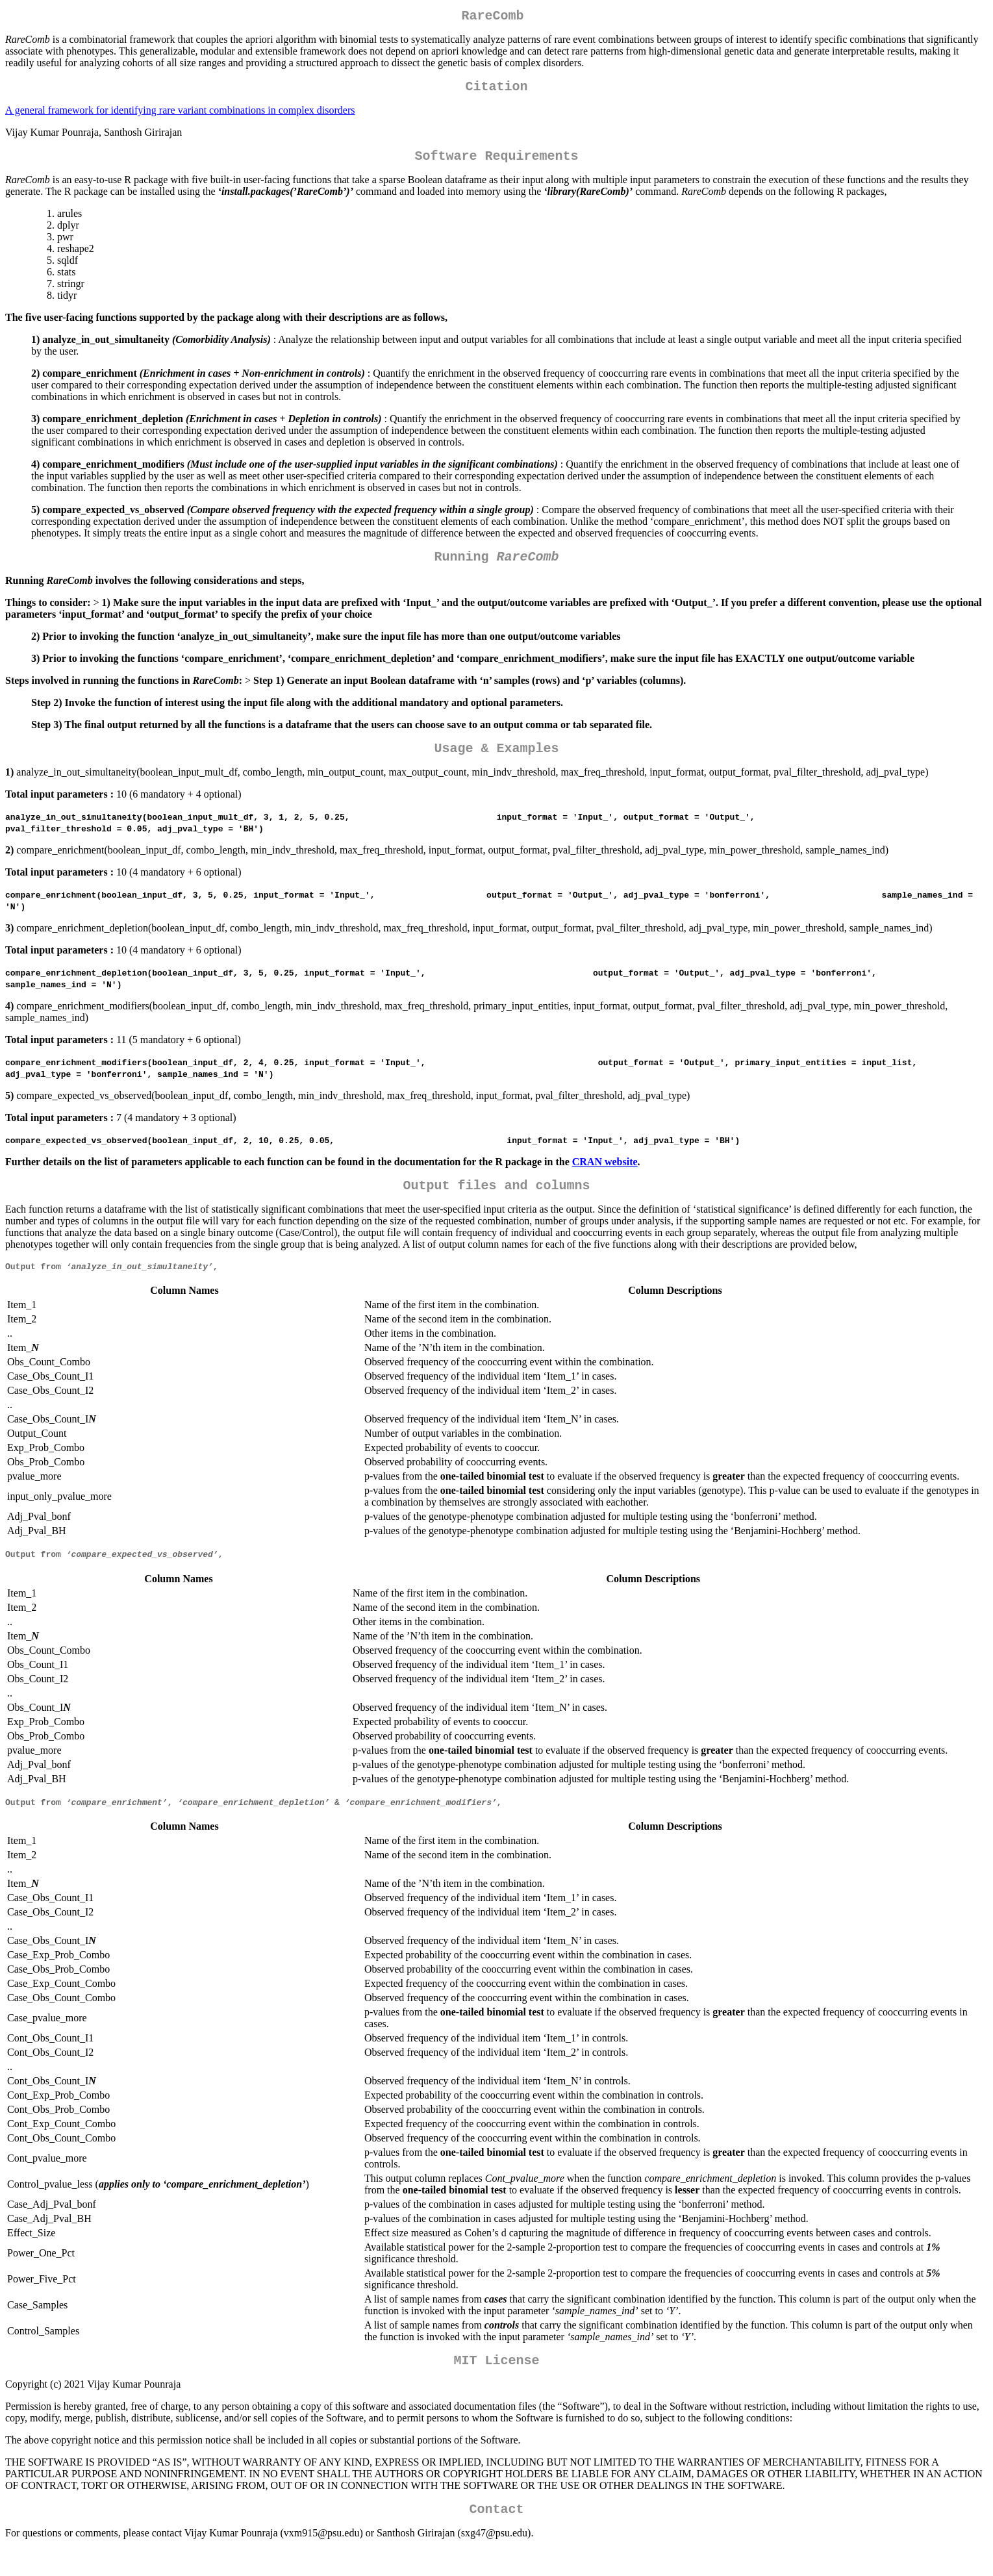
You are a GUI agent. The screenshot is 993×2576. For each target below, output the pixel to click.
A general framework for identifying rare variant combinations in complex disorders (180, 115)
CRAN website (605, 1174)
